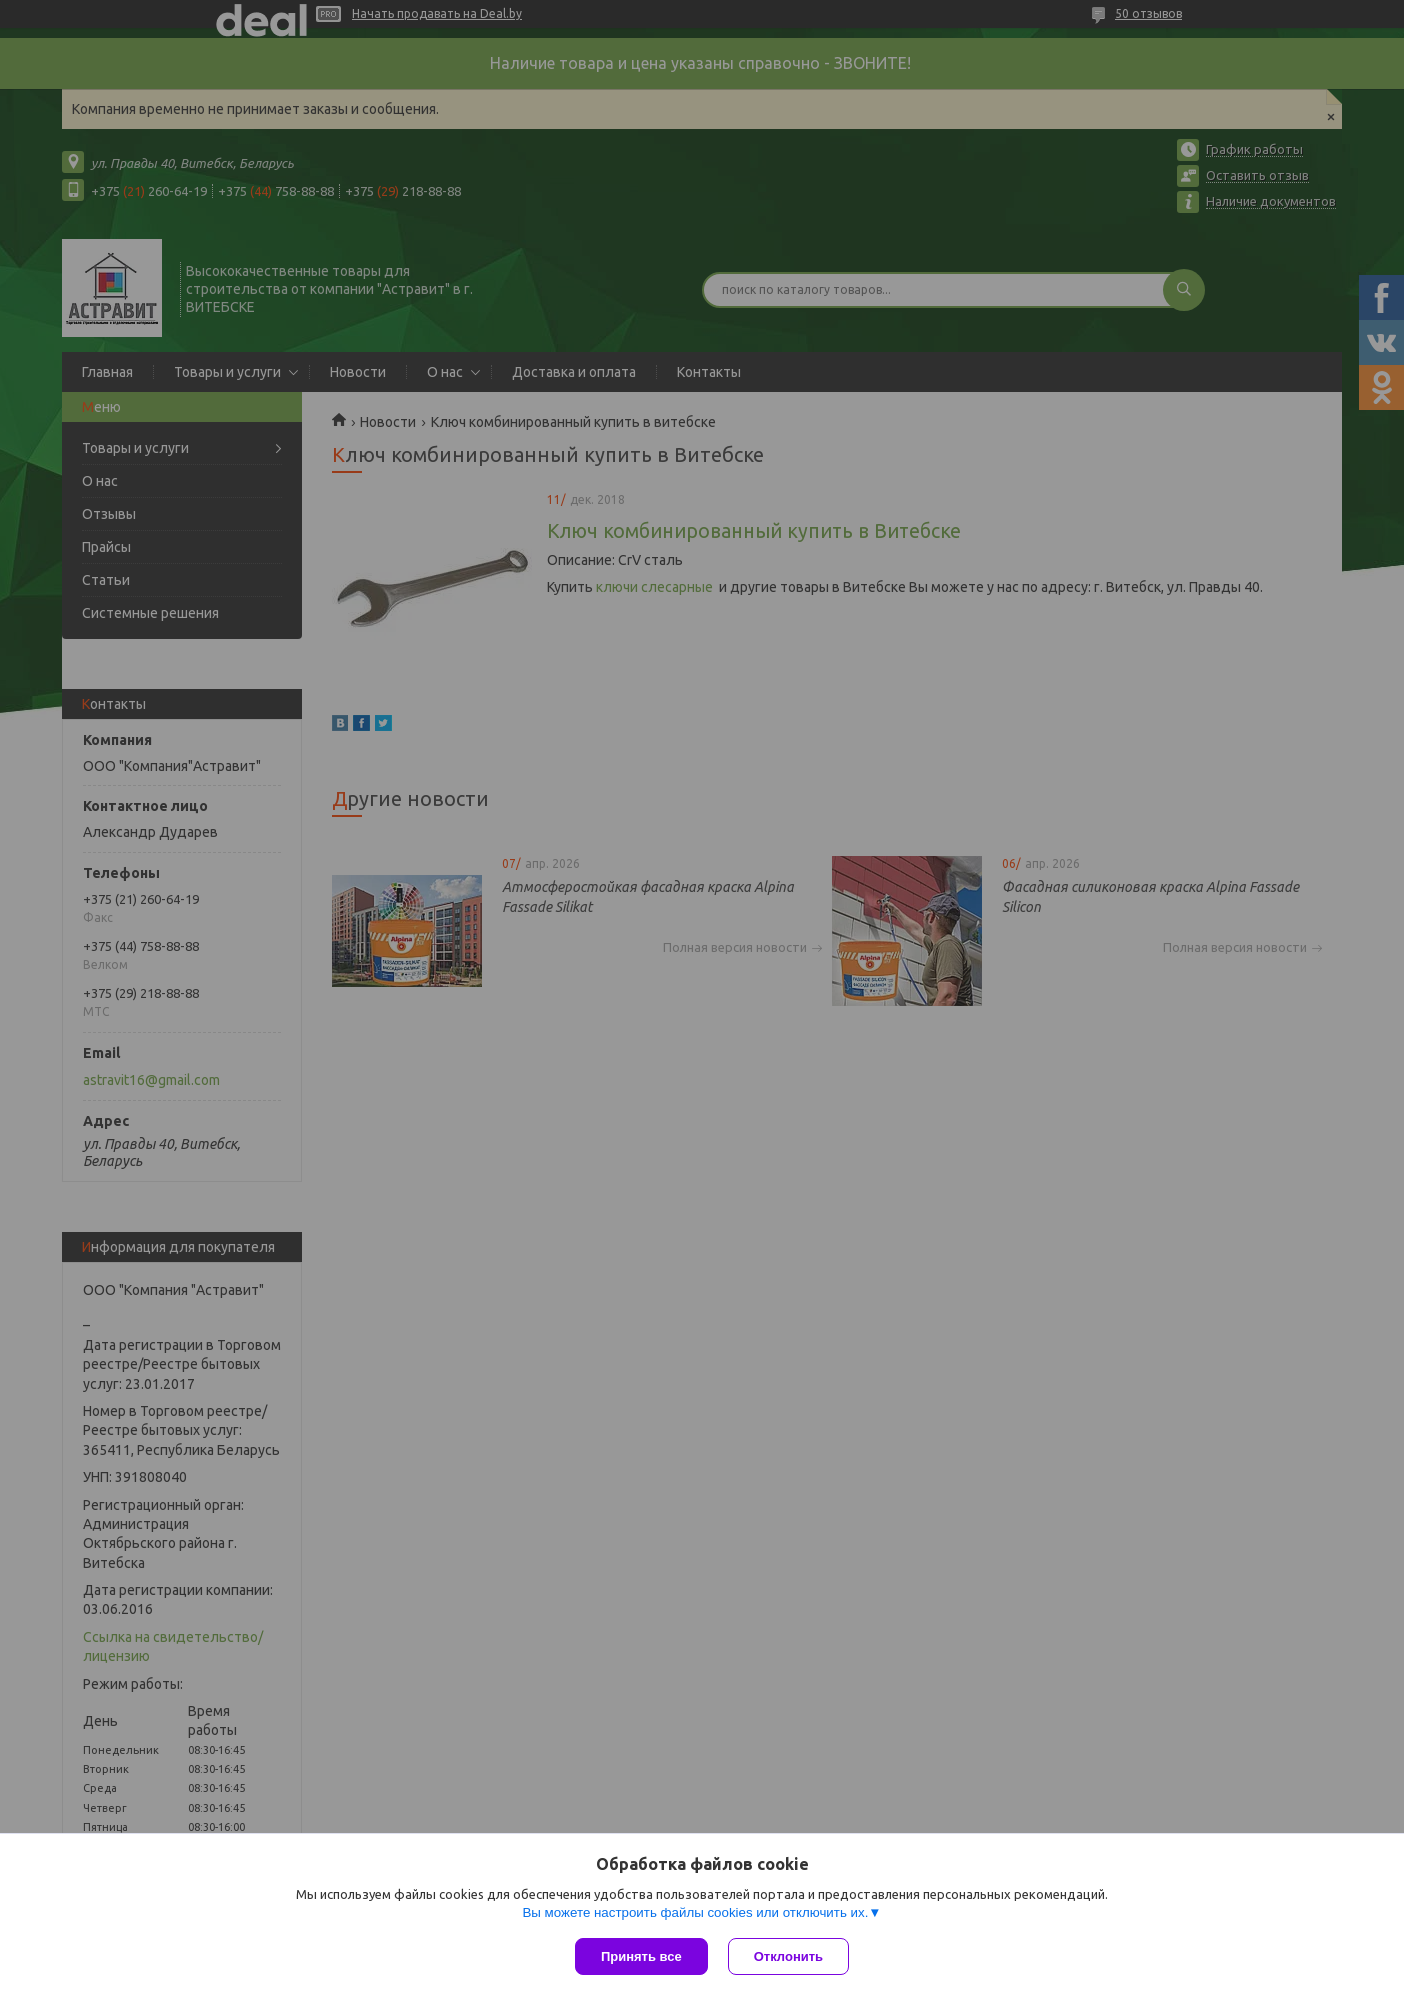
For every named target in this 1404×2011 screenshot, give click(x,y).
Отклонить (788, 1956)
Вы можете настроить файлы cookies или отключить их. (695, 1912)
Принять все (641, 1956)
